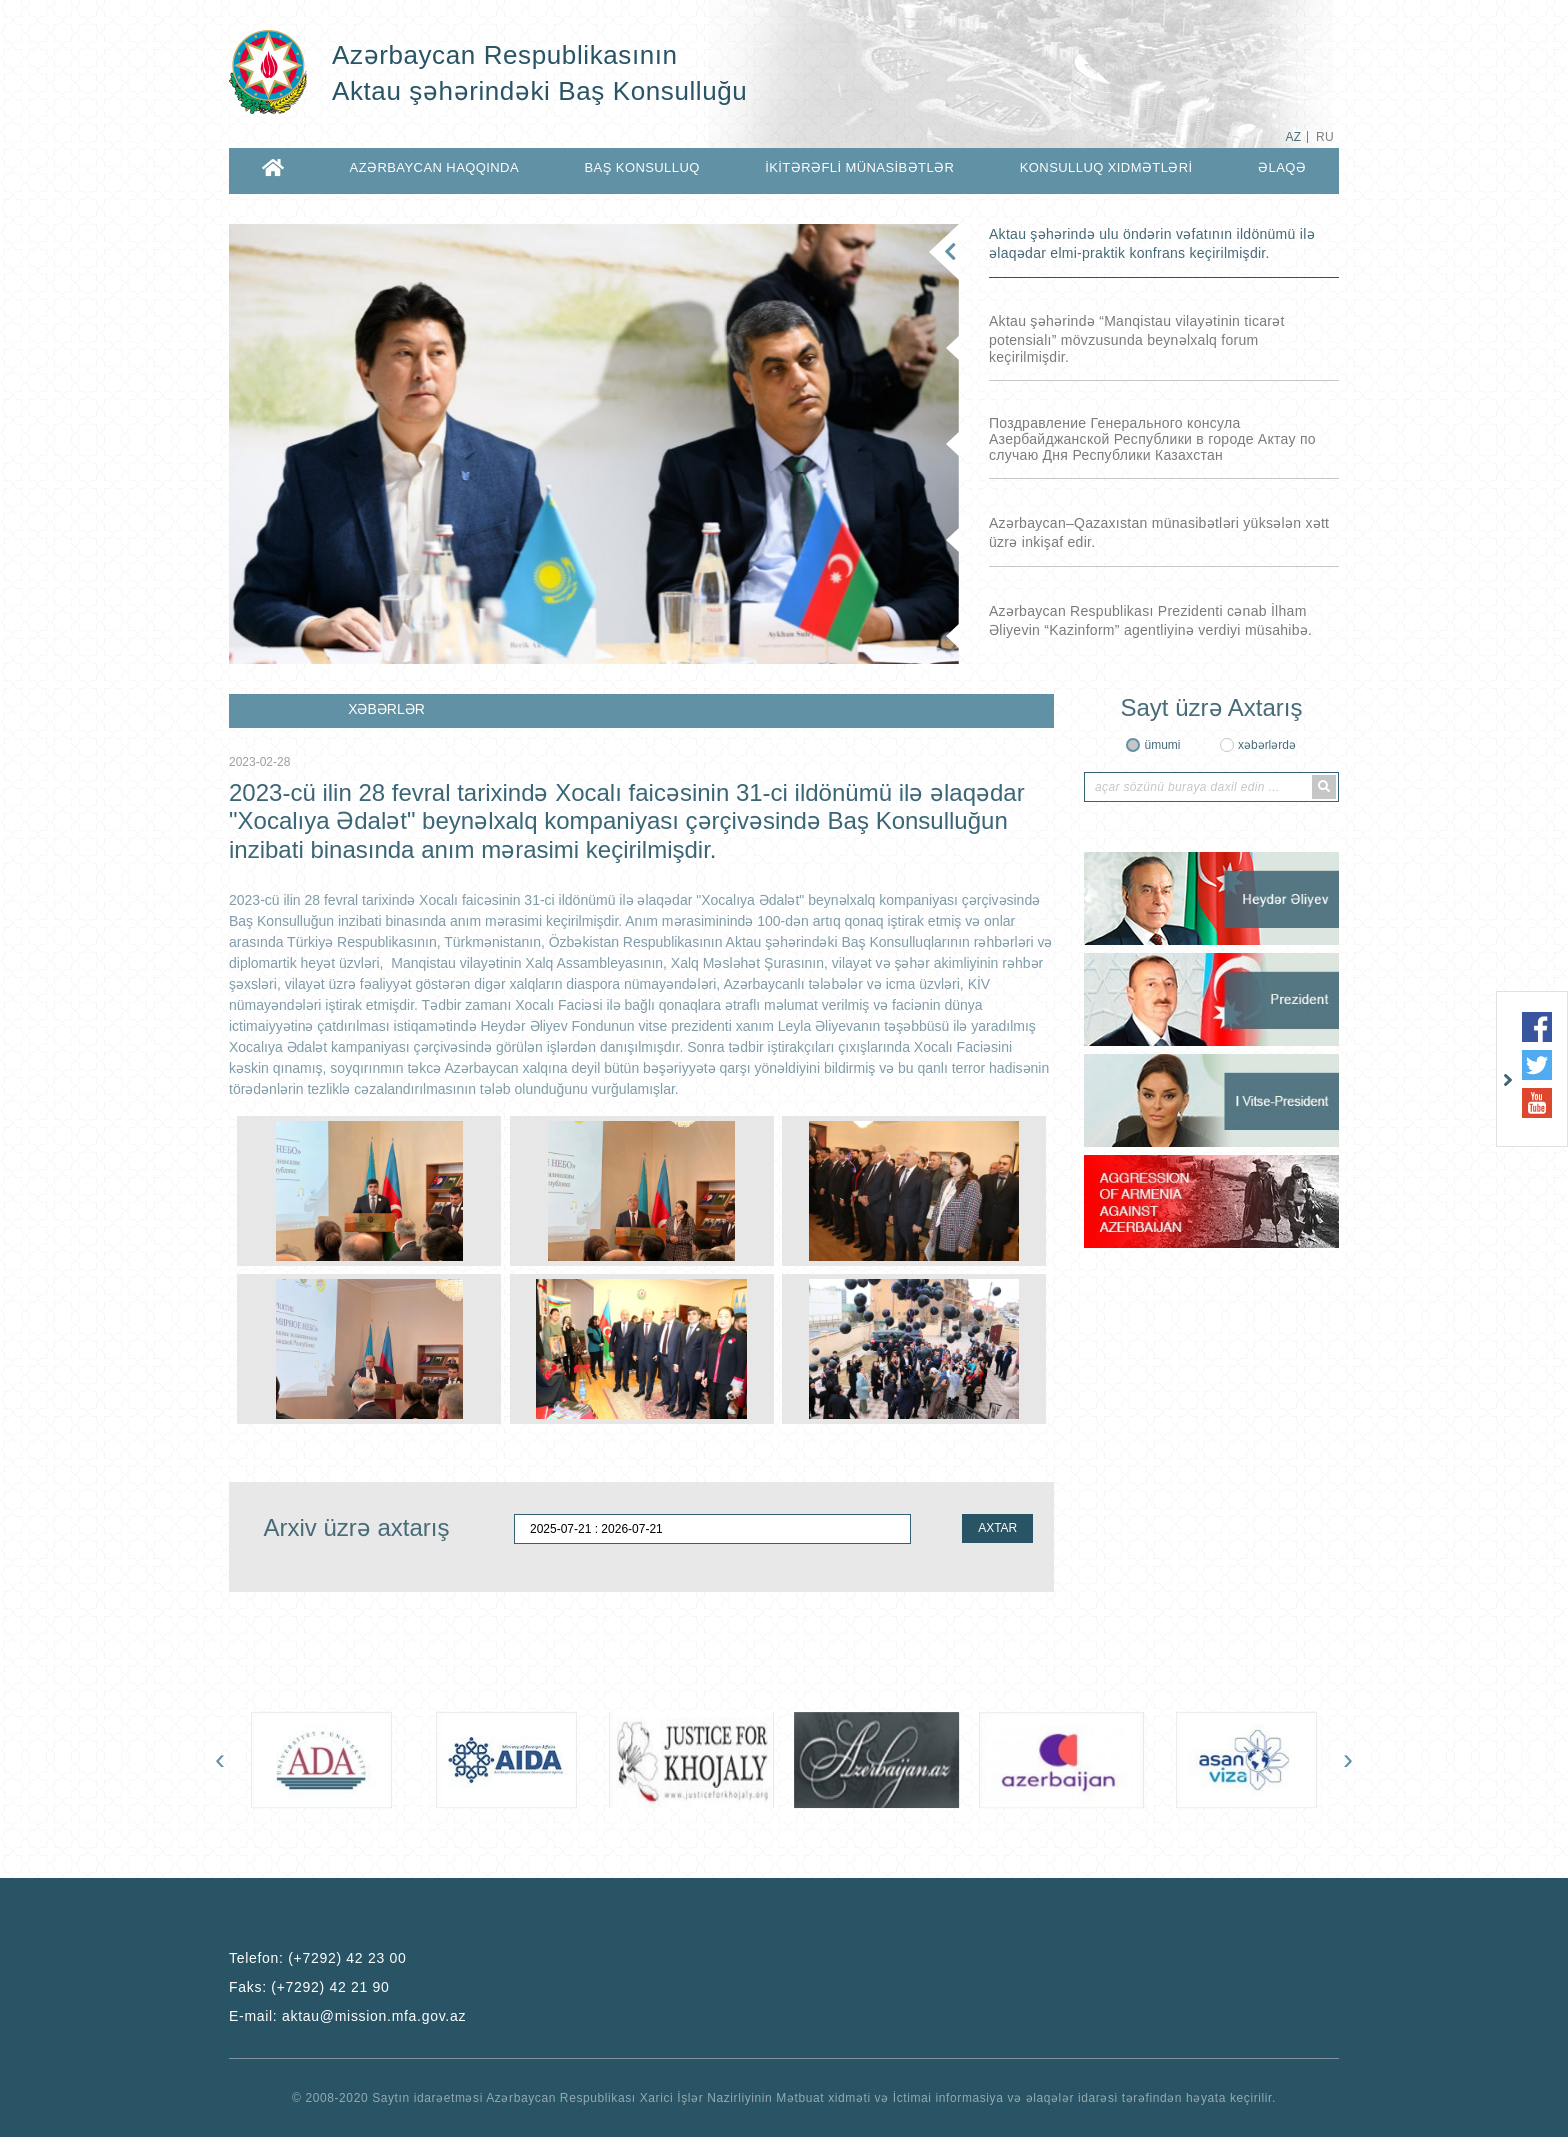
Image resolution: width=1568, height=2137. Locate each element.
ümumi (1162, 745)
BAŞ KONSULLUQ (641, 167)
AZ (1293, 137)
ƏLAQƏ (1282, 167)
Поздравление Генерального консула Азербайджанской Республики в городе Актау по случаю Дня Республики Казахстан (1152, 439)
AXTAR (997, 1528)
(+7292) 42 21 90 (330, 1987)
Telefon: (317, 1958)
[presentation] (220, 1759)
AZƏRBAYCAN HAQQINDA (434, 167)
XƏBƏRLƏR (386, 709)
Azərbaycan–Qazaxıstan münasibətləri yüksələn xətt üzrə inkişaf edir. (1159, 532)
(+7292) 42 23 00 (347, 1958)
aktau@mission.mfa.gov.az (374, 2016)
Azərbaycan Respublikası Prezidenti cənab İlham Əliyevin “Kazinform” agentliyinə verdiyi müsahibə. (1150, 620)
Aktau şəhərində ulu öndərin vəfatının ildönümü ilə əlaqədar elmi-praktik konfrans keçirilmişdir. (1152, 243)
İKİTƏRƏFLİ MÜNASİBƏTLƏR (859, 167)
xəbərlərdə (1267, 745)
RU (1325, 137)
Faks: (309, 1987)
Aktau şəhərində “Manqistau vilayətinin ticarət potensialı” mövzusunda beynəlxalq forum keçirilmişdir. (1137, 339)
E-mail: (347, 2016)
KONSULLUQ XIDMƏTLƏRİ (1106, 167)
